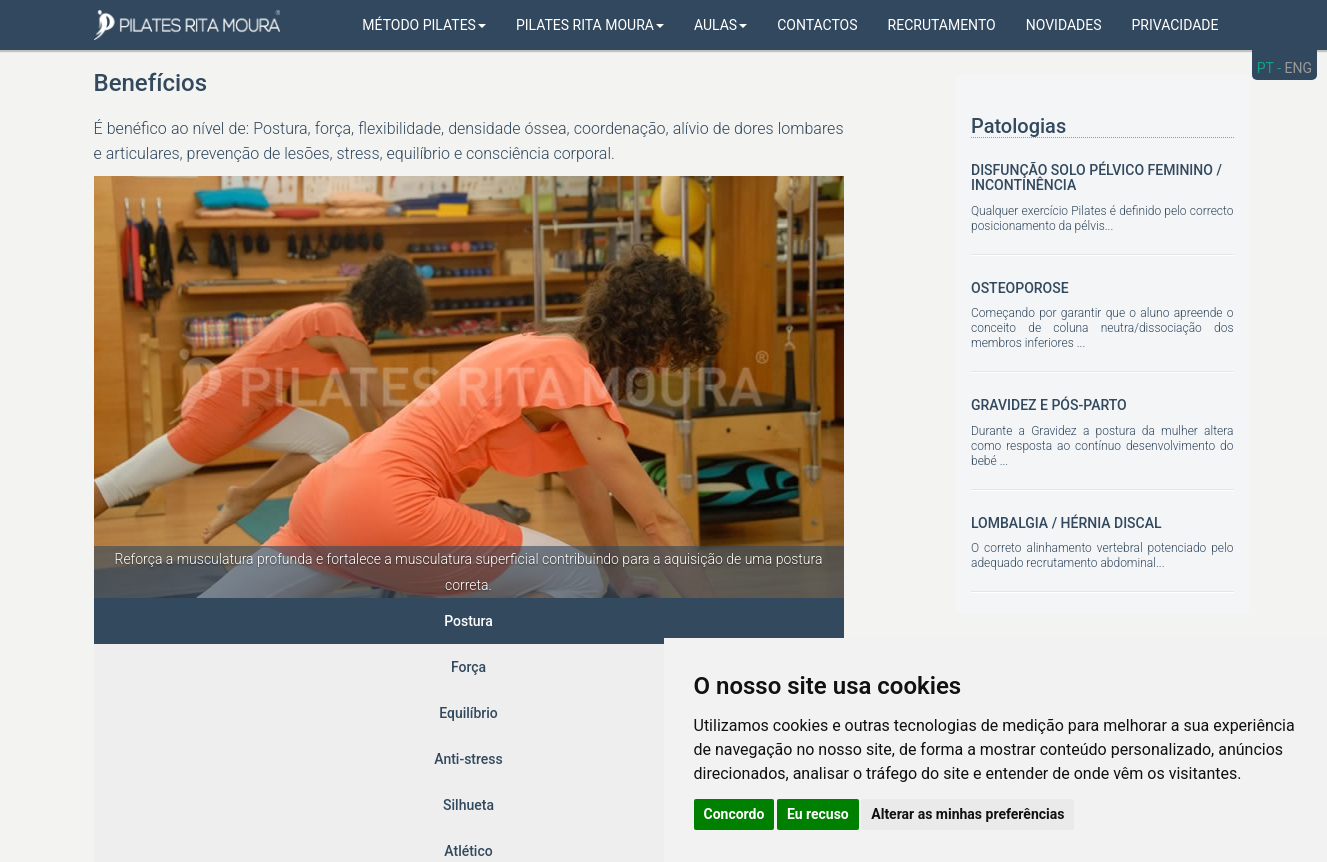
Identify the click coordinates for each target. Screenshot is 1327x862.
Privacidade (1175, 25)
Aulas (720, 25)
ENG (1298, 68)
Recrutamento (942, 25)
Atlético (583, 621)
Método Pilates (424, 25)
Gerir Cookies (517, 809)
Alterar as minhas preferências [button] (967, 814)
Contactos (817, 25)
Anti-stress (400, 621)
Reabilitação (786, 621)
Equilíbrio (299, 621)
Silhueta (496, 621)
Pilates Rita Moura (590, 25)
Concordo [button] (734, 814)
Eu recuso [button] (818, 814)
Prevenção (677, 621)
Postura (136, 621)
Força (215, 621)
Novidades (1064, 25)
